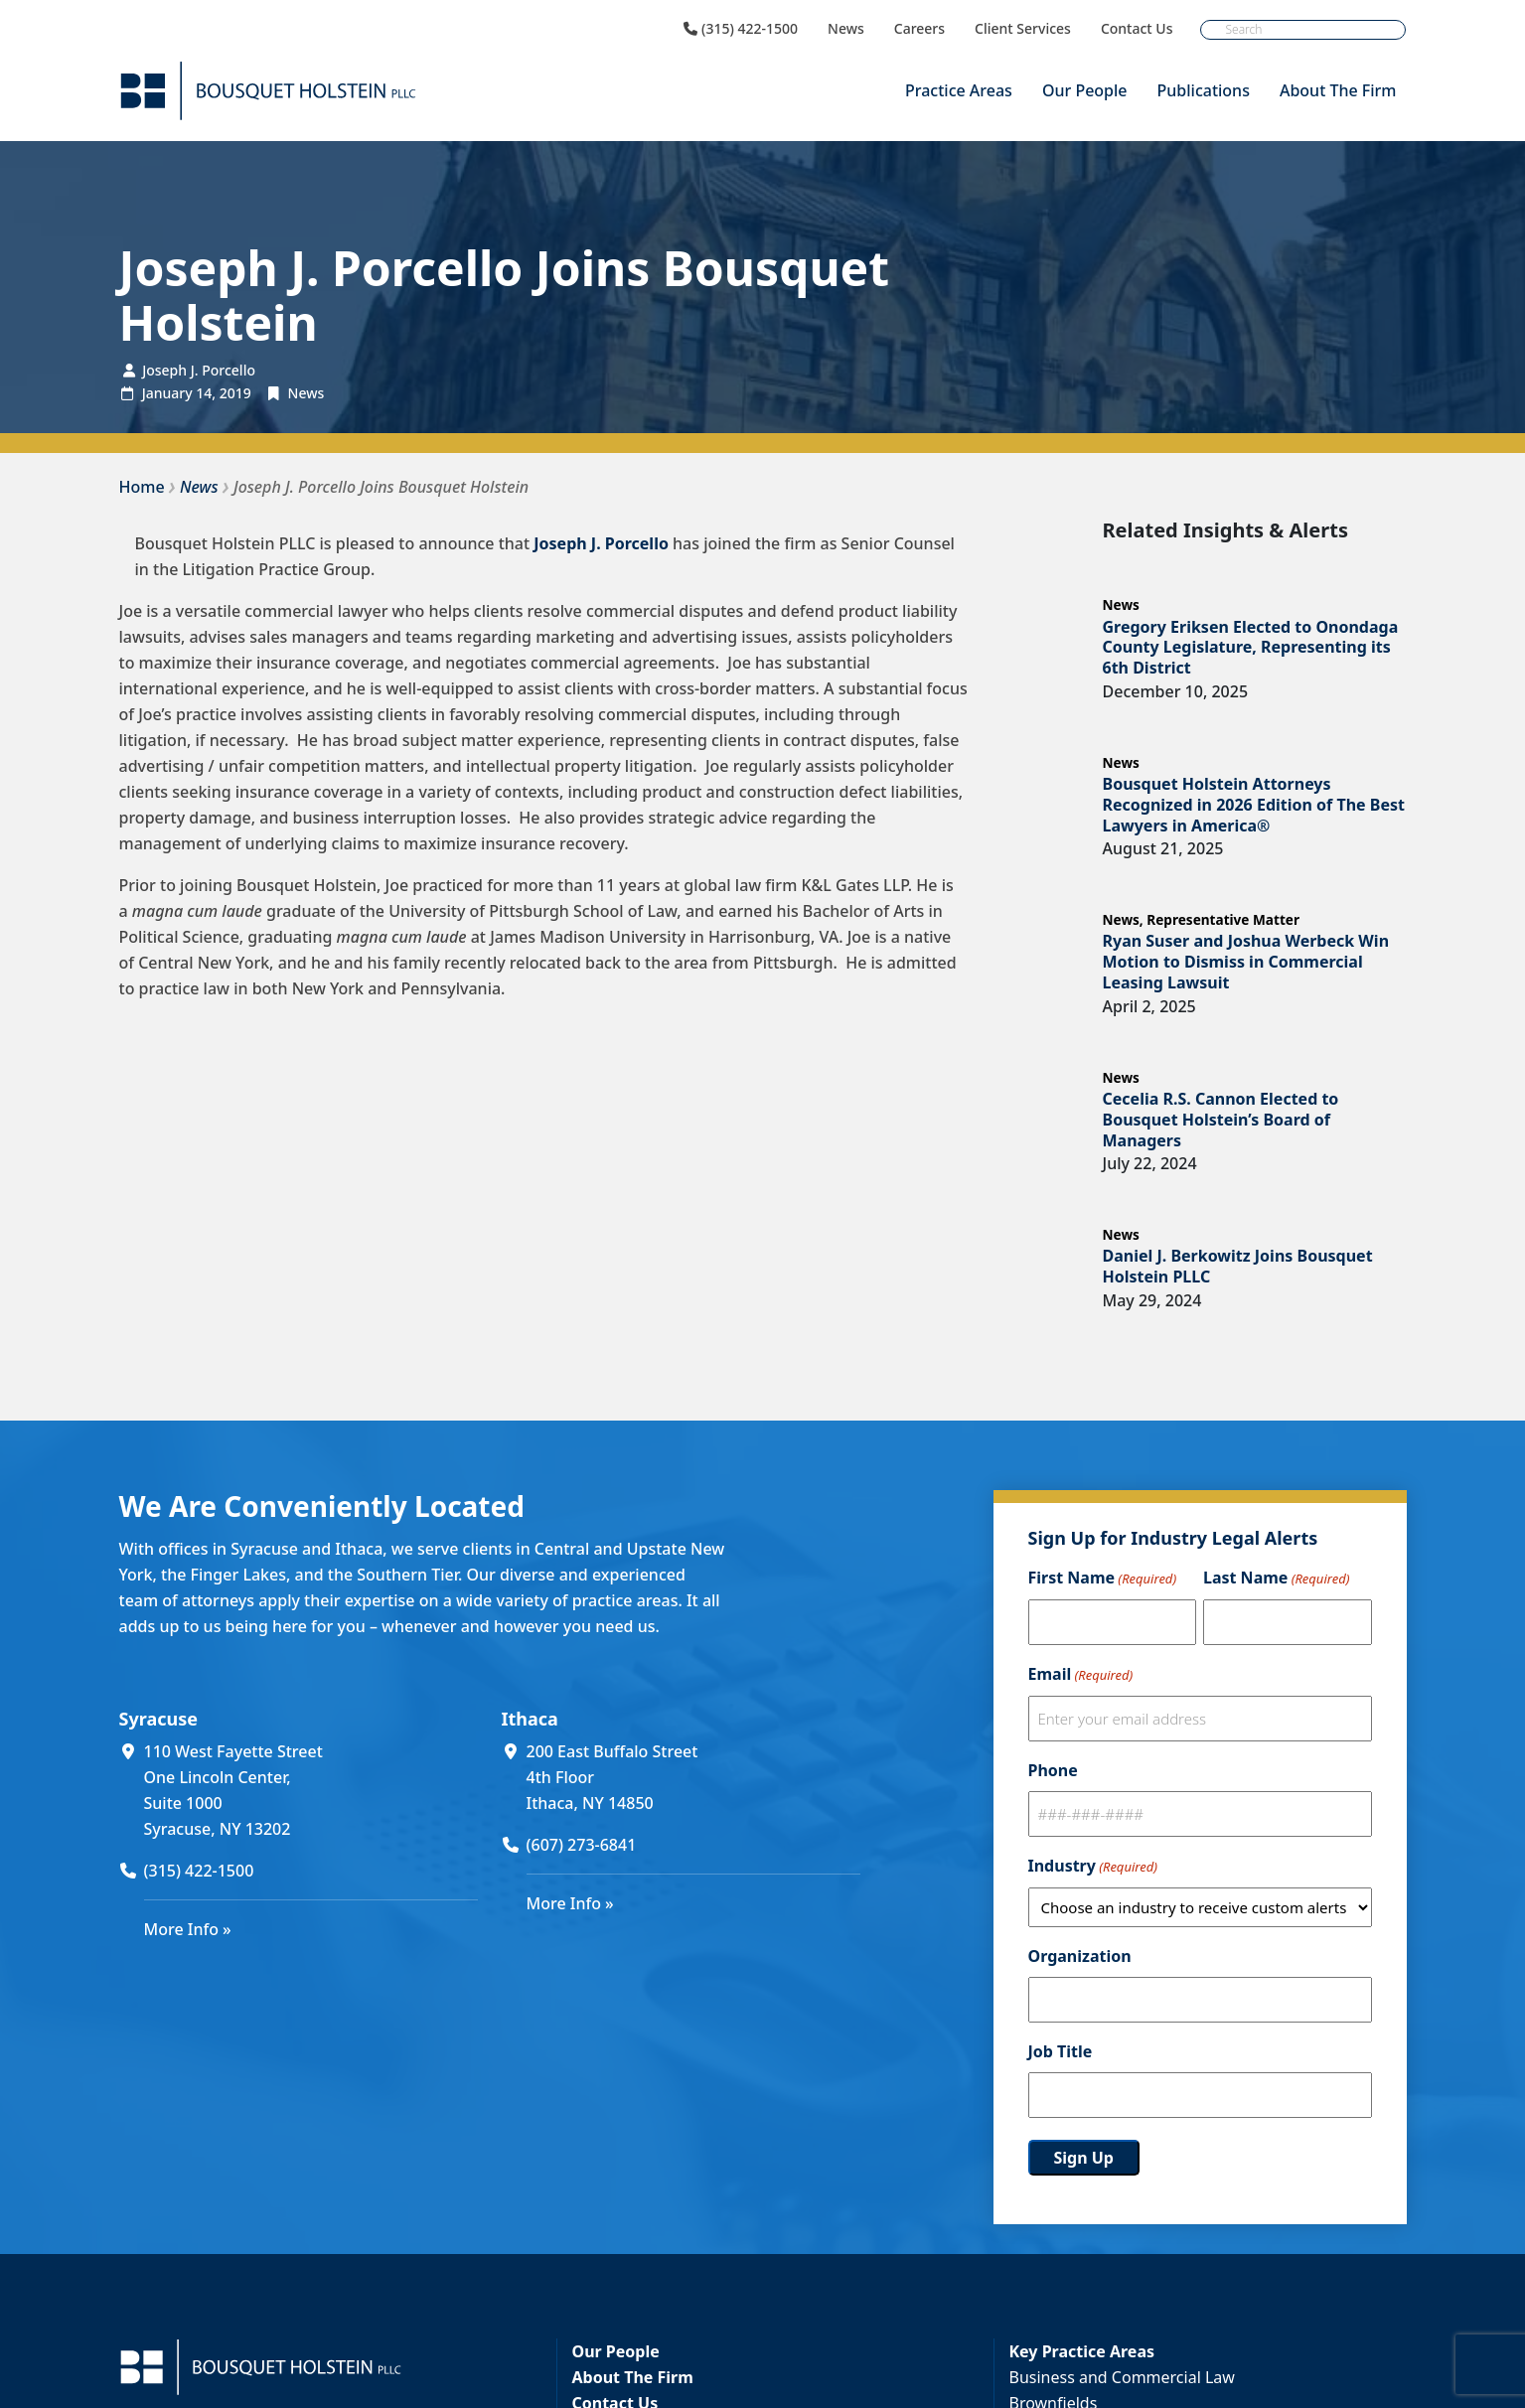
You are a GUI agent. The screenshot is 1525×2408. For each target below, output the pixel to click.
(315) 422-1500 (741, 29)
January (167, 392)
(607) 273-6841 (582, 1845)
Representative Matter (1222, 919)
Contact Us (1137, 29)
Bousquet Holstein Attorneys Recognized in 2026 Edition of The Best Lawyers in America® (1254, 804)
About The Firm (1338, 90)
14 (204, 392)
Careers (919, 29)
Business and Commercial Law (1122, 2377)
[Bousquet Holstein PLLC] (268, 91)
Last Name (1276, 1578)
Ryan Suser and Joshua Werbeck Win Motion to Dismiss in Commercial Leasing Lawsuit (1246, 961)
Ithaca (530, 1719)
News (846, 29)
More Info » (187, 1929)
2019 (235, 392)
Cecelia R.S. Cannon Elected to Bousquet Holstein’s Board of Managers (1221, 1119)
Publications (1203, 90)
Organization (1080, 1956)
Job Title (1060, 2051)
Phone (1053, 1770)
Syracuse (158, 1719)
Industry (1092, 1867)
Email (1081, 1675)
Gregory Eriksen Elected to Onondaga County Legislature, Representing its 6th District (1251, 647)
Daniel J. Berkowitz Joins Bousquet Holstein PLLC (1238, 1266)
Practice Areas (958, 90)
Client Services (1023, 29)
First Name (1102, 1578)
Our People (1085, 90)
